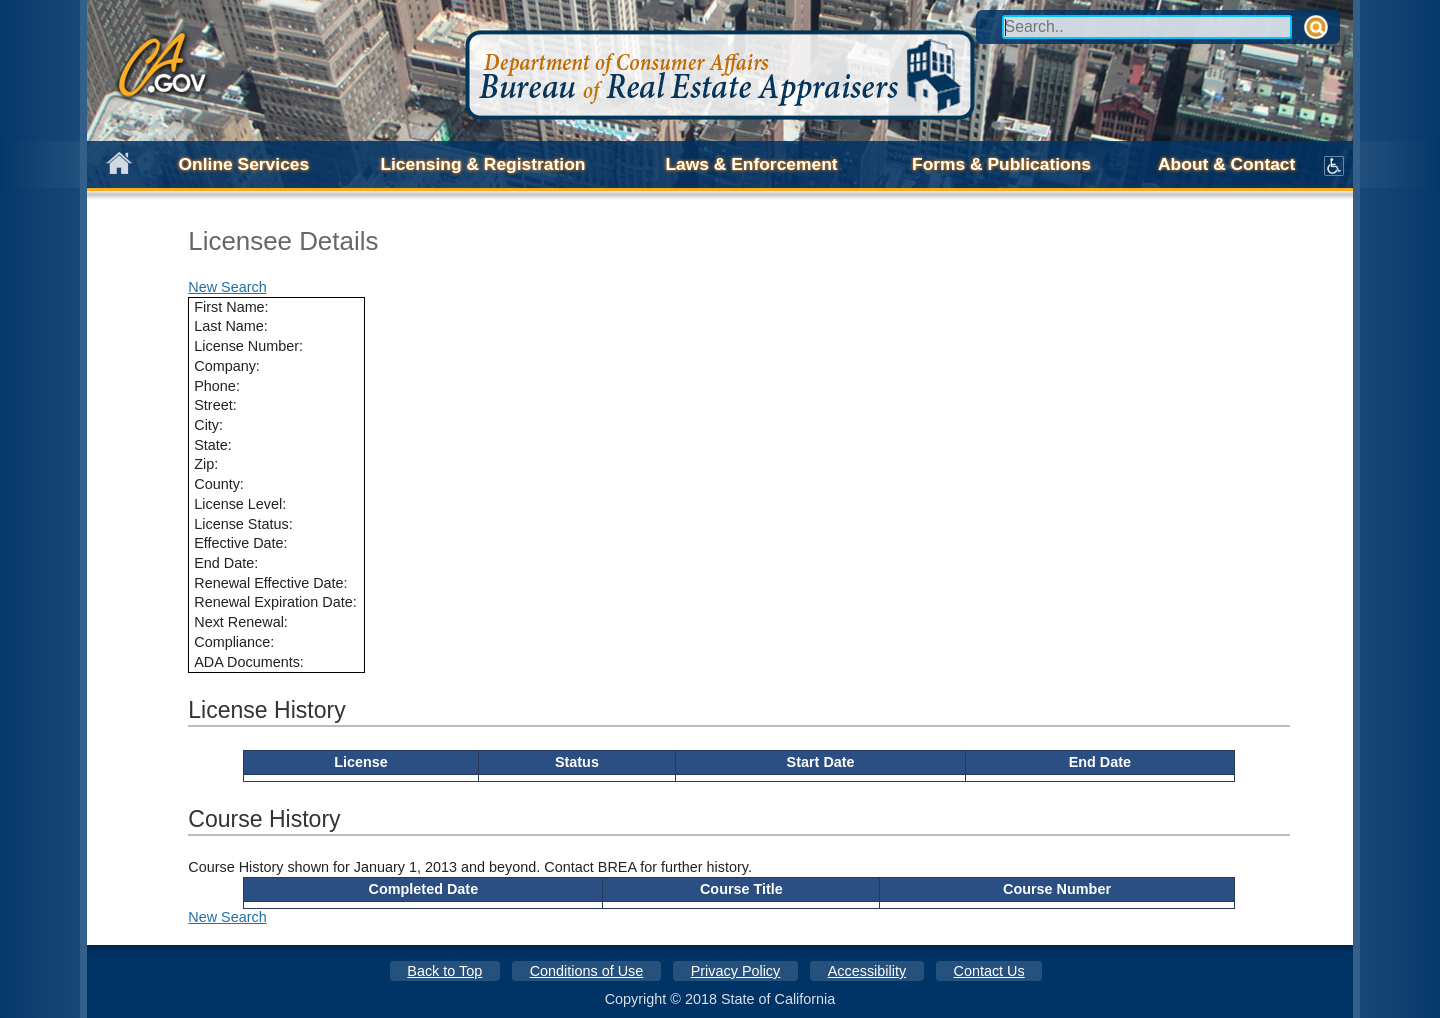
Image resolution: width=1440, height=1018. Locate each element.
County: (219, 484)
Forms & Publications (1001, 164)
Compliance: (234, 642)
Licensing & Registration (482, 164)
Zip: (206, 464)
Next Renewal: (241, 622)
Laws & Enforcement (751, 164)
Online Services (244, 164)
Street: (215, 405)
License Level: (240, 504)
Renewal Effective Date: (270, 583)
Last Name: (231, 326)
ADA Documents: (249, 662)
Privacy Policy (736, 971)
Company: (227, 366)
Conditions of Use (587, 971)
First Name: (231, 307)
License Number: (248, 346)
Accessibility (867, 971)
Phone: (217, 386)
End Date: (226, 563)
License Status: (243, 524)
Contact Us (989, 971)
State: (213, 445)
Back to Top (444, 971)
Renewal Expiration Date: (275, 602)
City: (208, 425)
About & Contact (1226, 164)
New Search (227, 287)
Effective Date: (240, 543)
